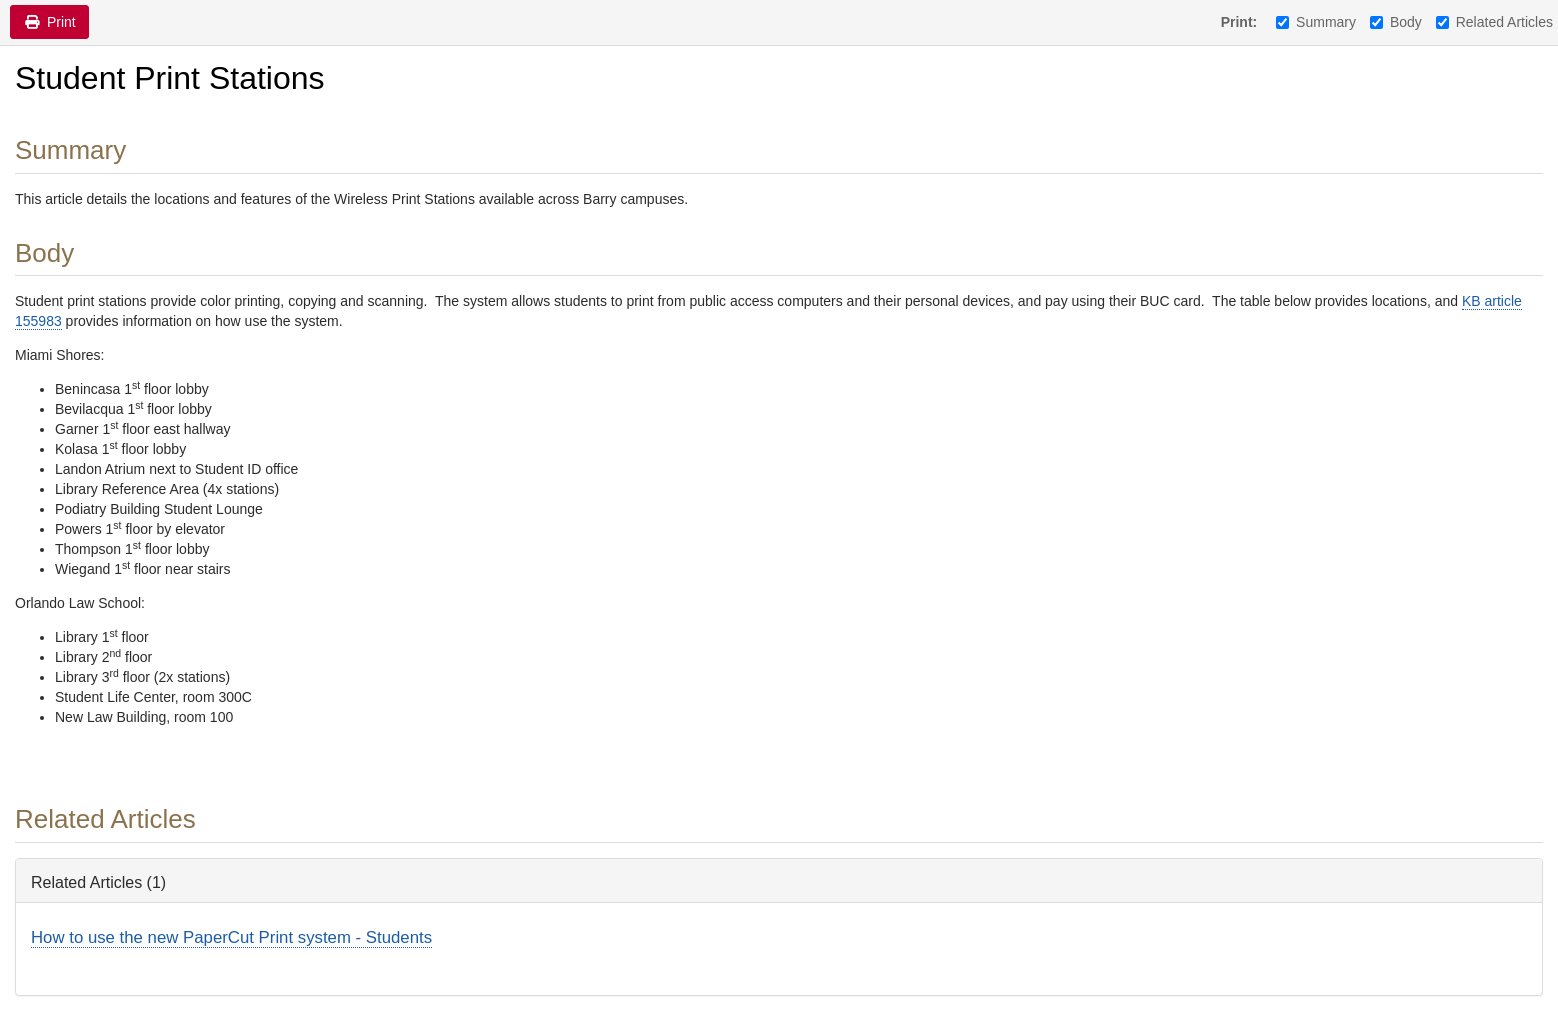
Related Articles (1494, 22)
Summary (1316, 22)
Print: (1239, 22)
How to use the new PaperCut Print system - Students (231, 937)
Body (1396, 22)
